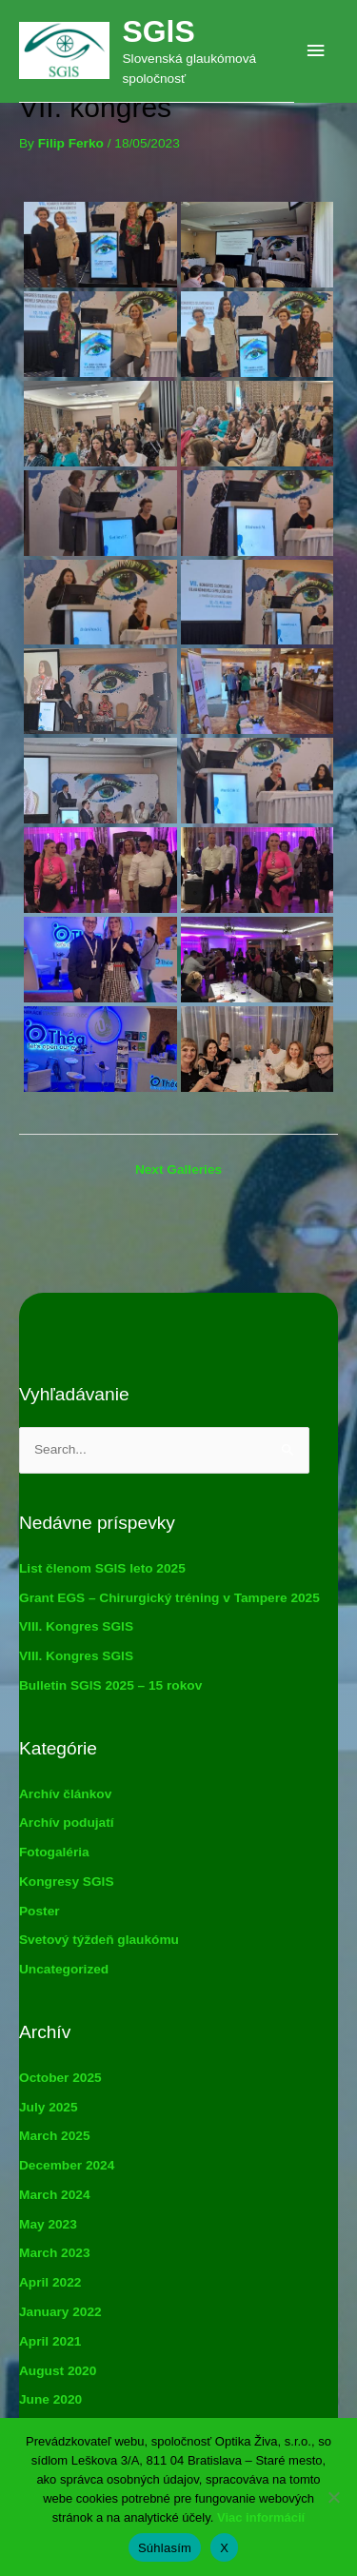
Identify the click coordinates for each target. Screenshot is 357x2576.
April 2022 (50, 2282)
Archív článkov (65, 1794)
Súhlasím (164, 2548)
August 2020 (57, 2371)
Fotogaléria (54, 1852)
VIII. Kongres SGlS (76, 1626)
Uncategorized (64, 1969)
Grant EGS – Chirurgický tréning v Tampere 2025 (169, 1598)
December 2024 (66, 2165)
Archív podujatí (66, 1822)
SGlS (158, 31)
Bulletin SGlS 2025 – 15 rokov (110, 1685)
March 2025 (54, 2136)
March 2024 (54, 2195)
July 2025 (48, 2107)
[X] (333, 2497)
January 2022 (60, 2312)
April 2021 (50, 2341)
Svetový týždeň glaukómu (99, 1939)
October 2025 (60, 2078)
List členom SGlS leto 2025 (102, 1568)
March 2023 (54, 2253)
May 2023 (48, 2224)
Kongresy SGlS (66, 1881)
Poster (39, 1911)
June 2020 (50, 2399)
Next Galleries (178, 1169)
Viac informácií (261, 2517)
